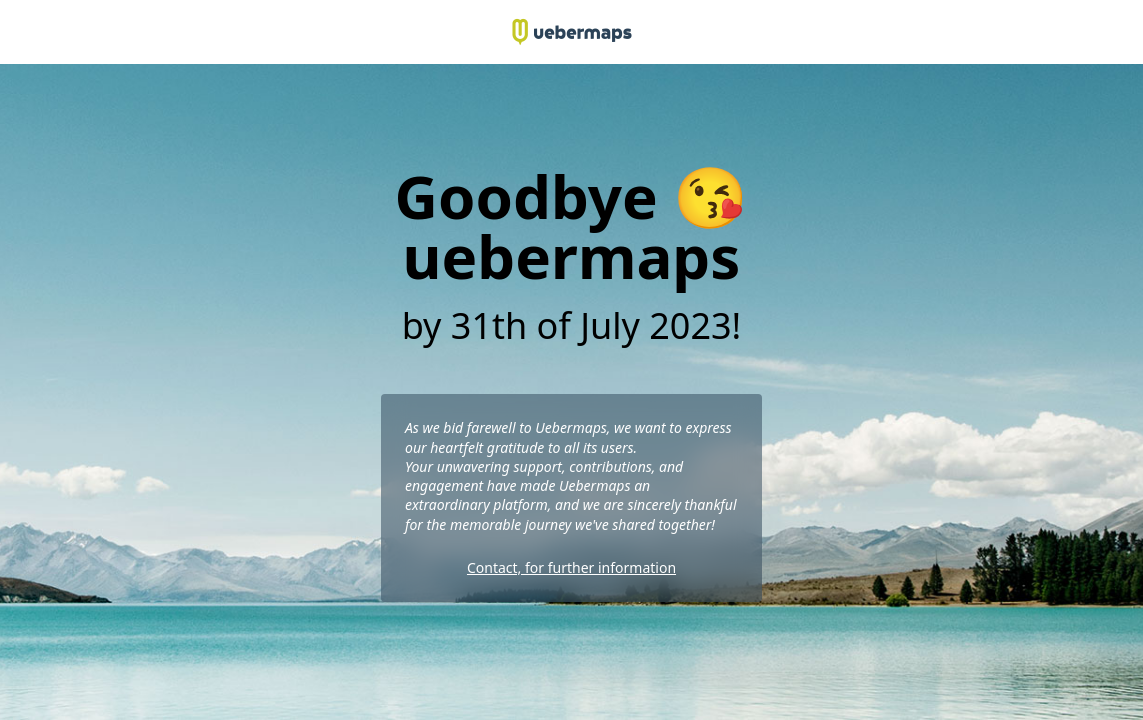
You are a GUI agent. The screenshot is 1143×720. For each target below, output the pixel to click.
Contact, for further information (571, 567)
